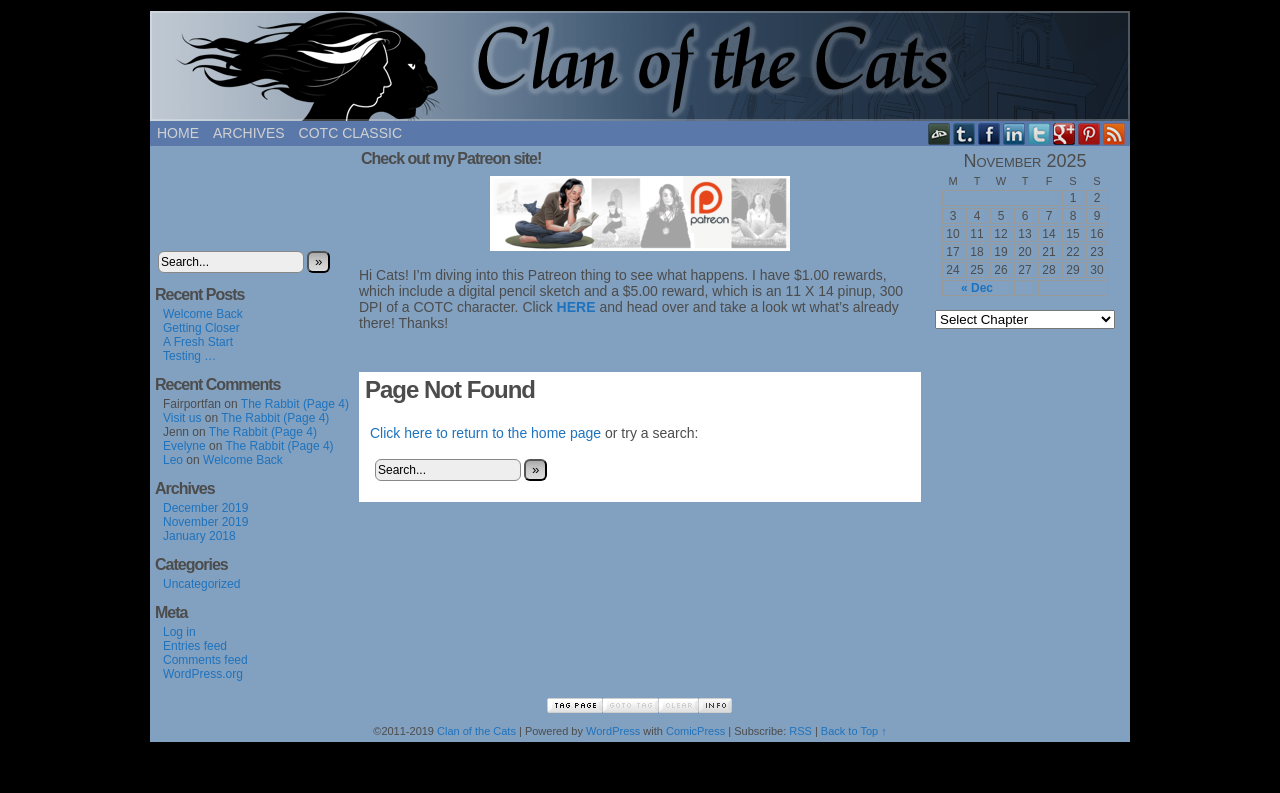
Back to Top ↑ (854, 739)
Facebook (989, 133)
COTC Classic (350, 133)
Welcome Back (203, 322)
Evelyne (184, 454)
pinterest (1089, 133)
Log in (179, 640)
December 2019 (205, 516)
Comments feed (205, 668)
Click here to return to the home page (485, 433)
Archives (249, 133)
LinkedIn (1014, 133)
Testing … (189, 364)
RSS (1114, 133)
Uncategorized (201, 592)
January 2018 (199, 544)
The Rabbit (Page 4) (295, 412)
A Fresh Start (198, 350)
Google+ (1064, 133)
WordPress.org (203, 682)
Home (178, 133)
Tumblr (964, 133)
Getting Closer (201, 336)
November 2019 (205, 530)
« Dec (977, 288)
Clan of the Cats (640, 66)
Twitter (1039, 133)
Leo (173, 468)
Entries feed (195, 654)
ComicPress (695, 739)
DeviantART (939, 133)
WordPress (613, 739)
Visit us (182, 426)
